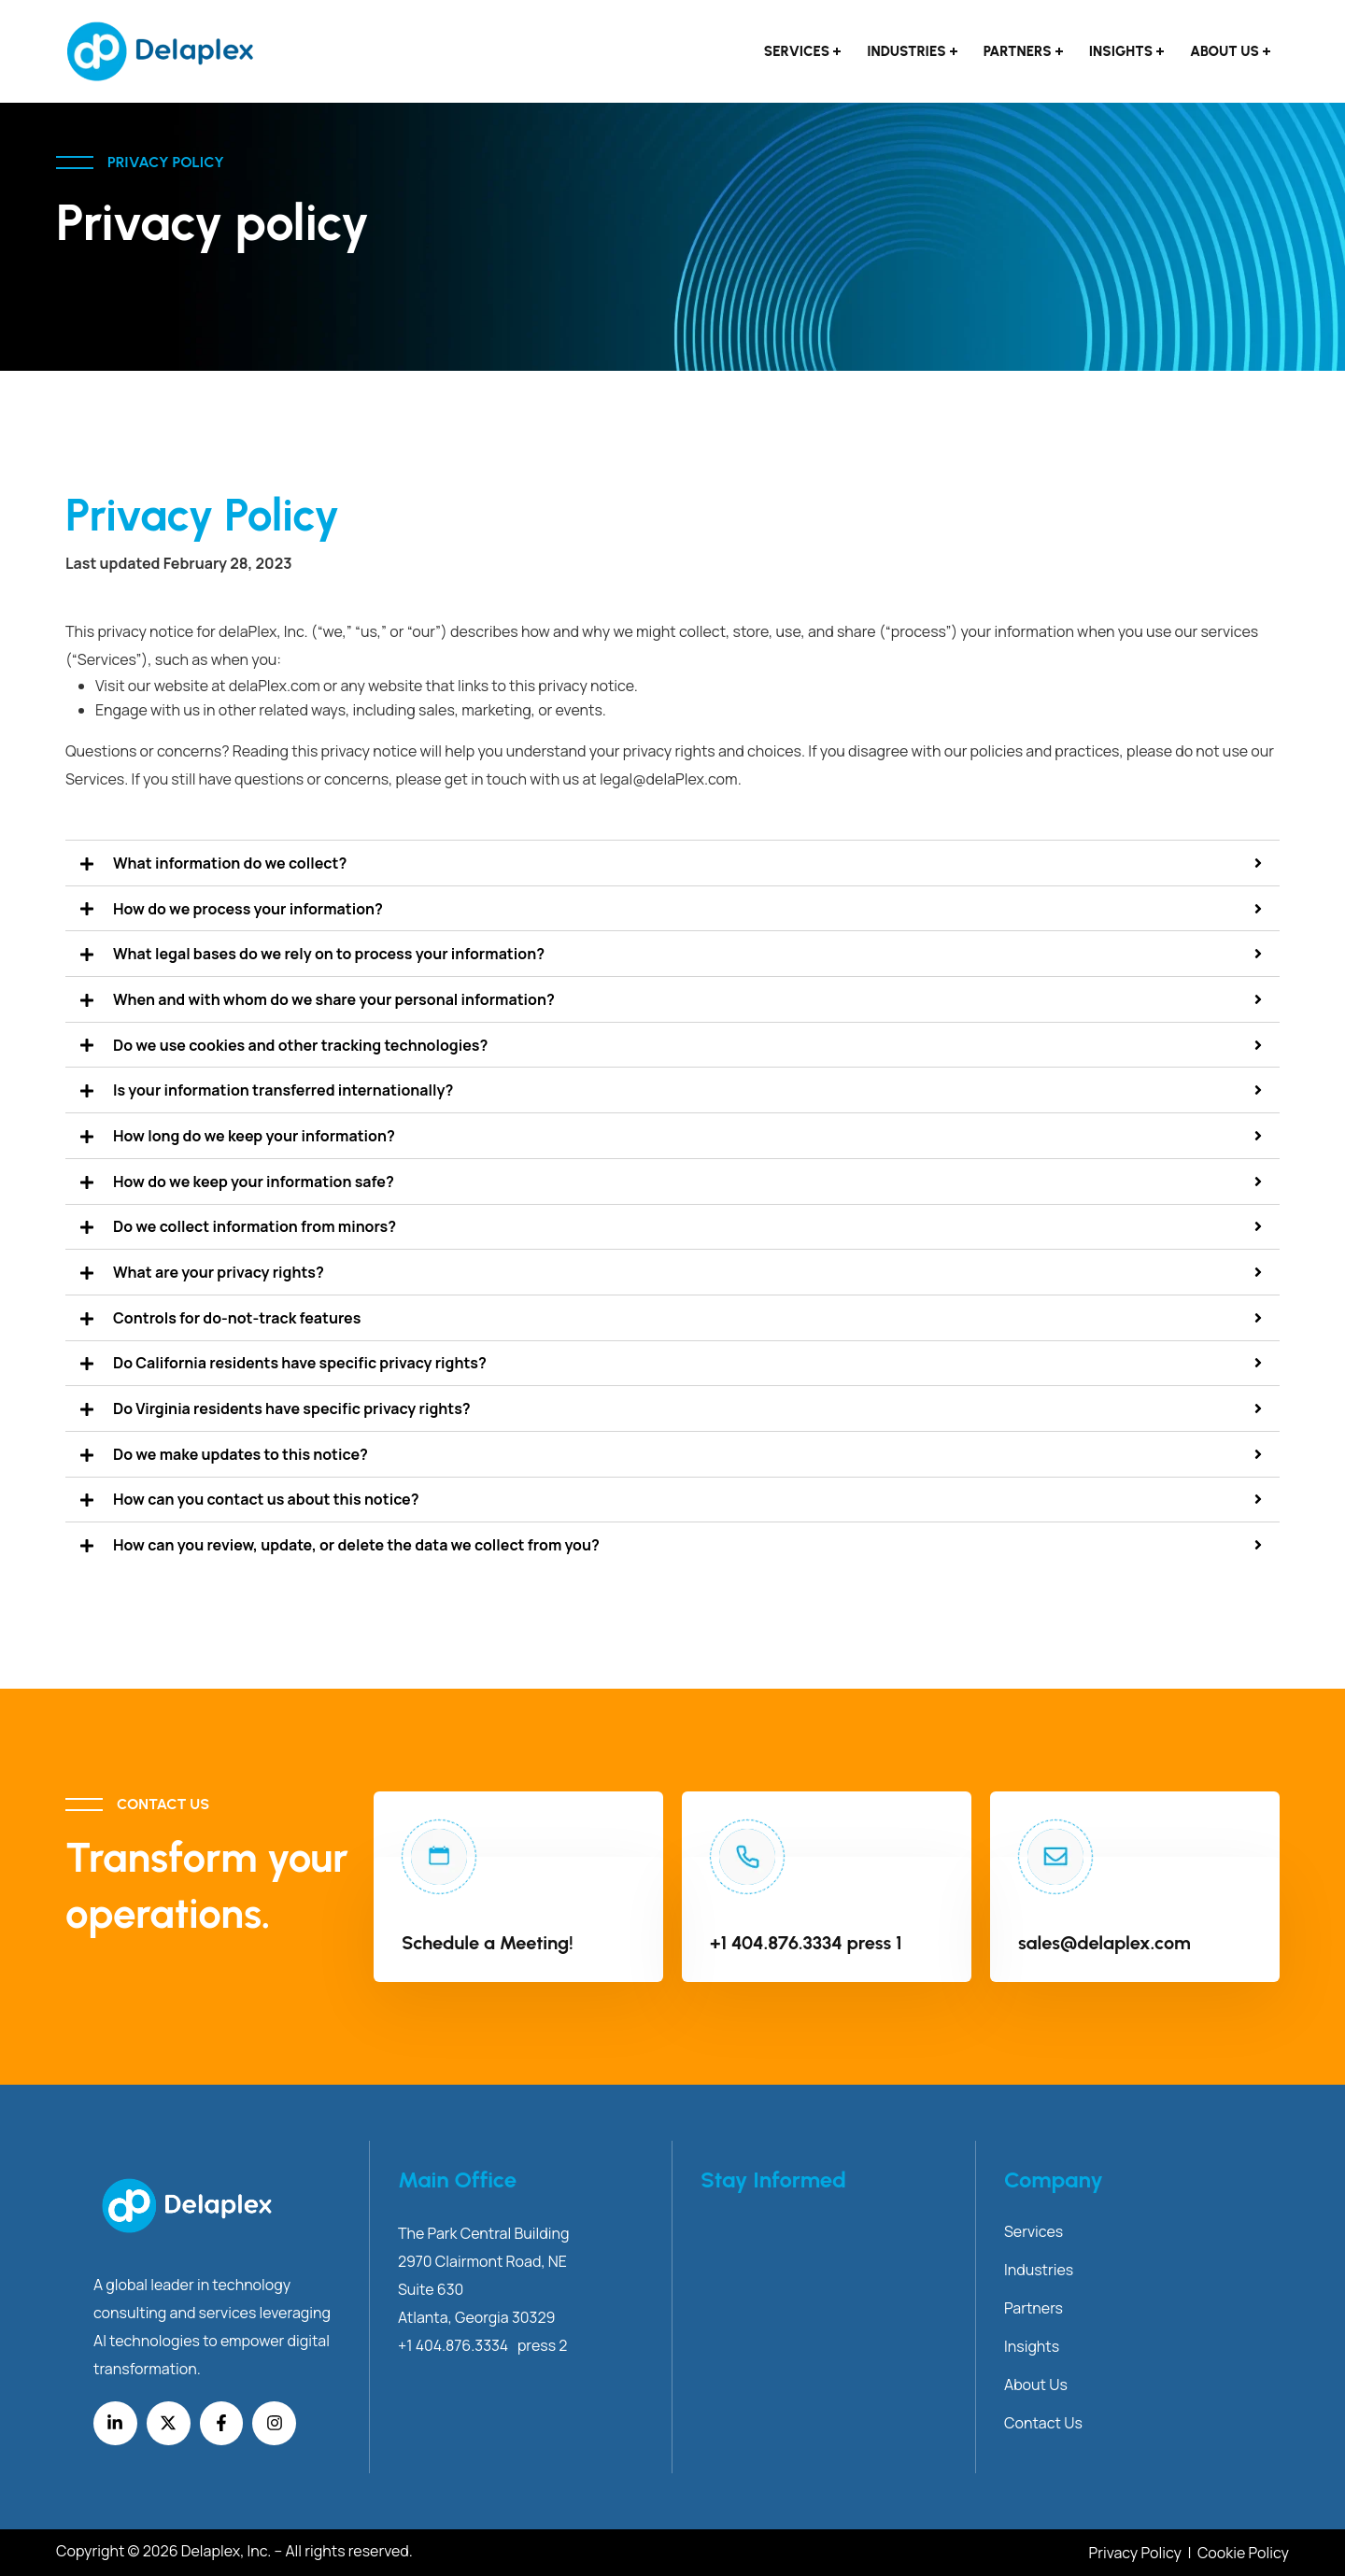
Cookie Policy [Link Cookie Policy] (1243, 2552)
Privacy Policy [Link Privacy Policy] (1137, 2552)
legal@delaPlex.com (669, 779)
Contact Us (1043, 2423)
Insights (1121, 51)
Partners (1018, 51)
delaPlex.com (274, 685)
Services (796, 51)
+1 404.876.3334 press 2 (482, 2345)
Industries (906, 51)
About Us (1224, 51)
